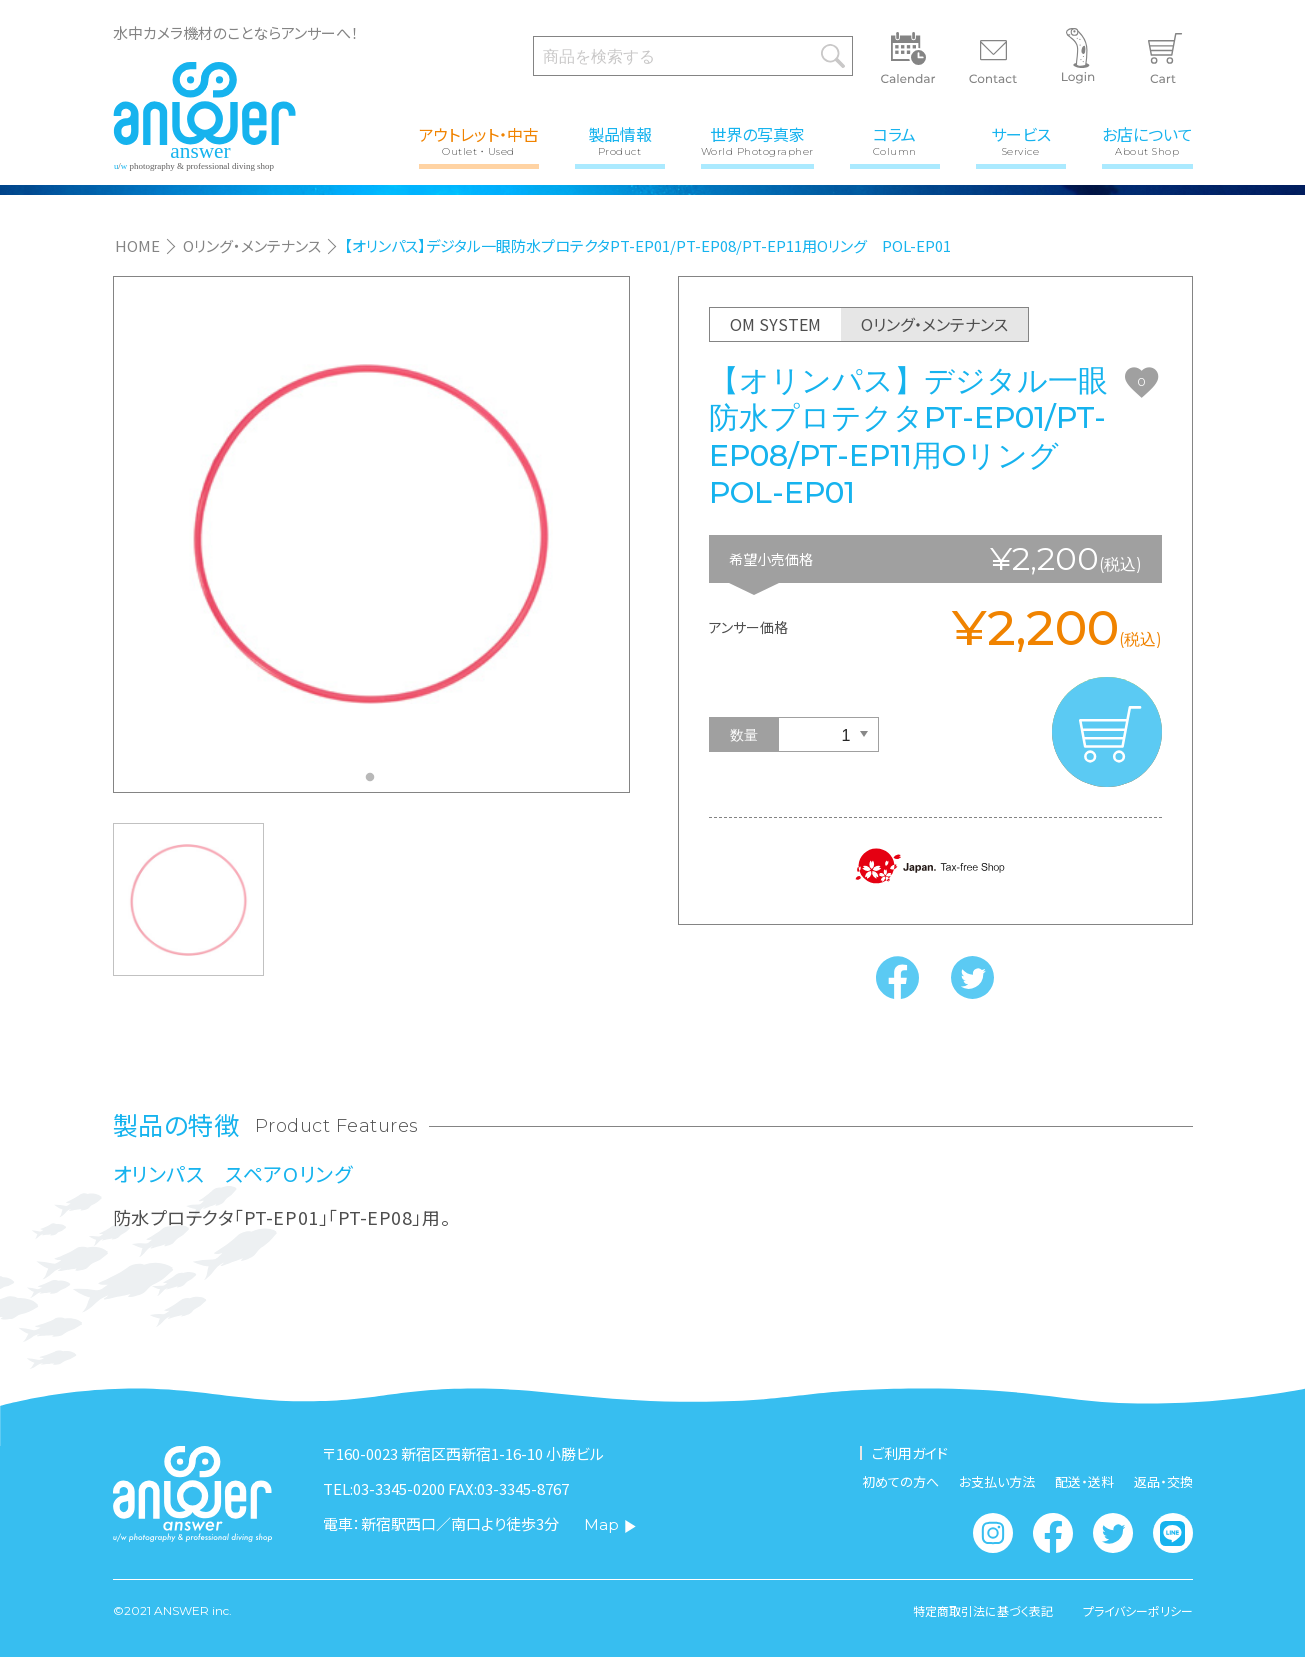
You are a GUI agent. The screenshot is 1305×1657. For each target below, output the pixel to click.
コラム (895, 139)
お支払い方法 (997, 1481)
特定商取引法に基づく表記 (983, 1611)
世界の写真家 (757, 139)
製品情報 (620, 139)
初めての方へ (900, 1481)
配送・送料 (1084, 1481)
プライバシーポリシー (1138, 1611)
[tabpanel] (371, 534)
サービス (1021, 139)
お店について (1147, 139)
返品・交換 (1163, 1481)
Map (610, 1524)
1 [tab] (375, 783)
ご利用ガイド (910, 1453)
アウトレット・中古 (479, 139)
